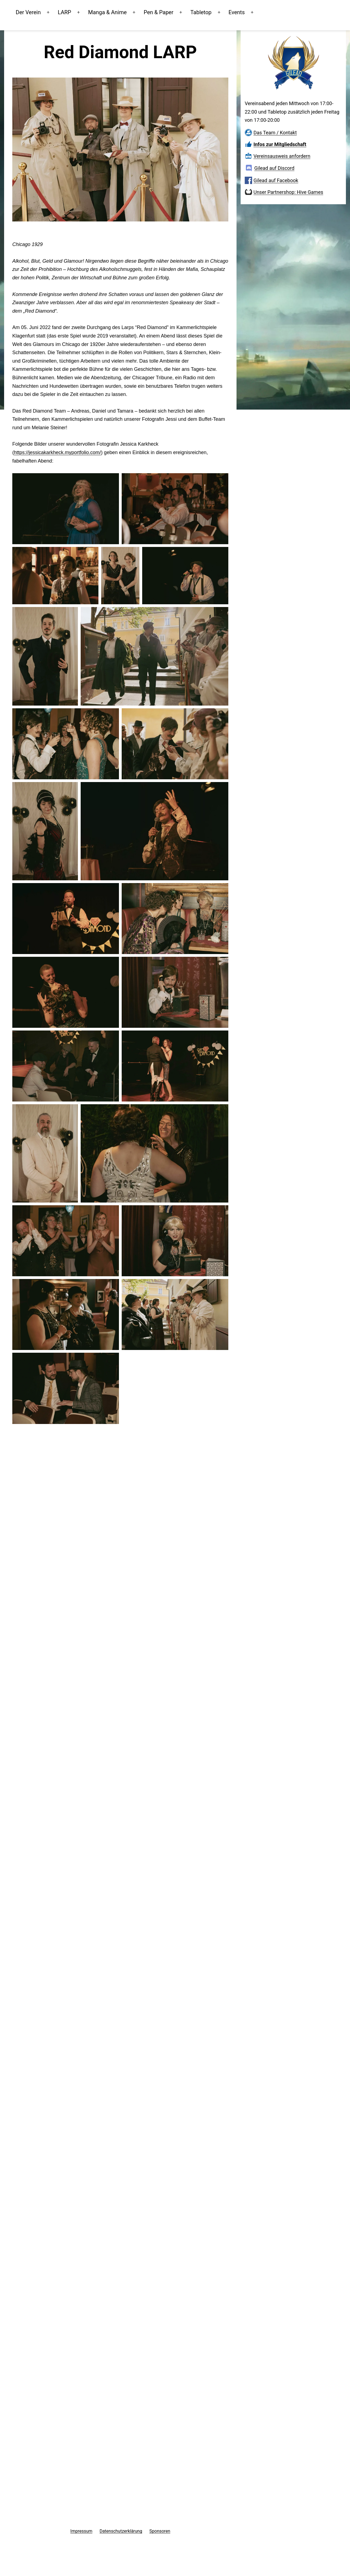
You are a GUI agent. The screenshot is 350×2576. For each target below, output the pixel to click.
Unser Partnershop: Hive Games (288, 192)
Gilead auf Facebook (275, 180)
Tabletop (212, 12)
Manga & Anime (119, 12)
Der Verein (39, 12)
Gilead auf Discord (274, 168)
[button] (65, 508)
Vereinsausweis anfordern (281, 156)
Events (248, 12)
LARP (76, 12)
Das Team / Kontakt (275, 132)
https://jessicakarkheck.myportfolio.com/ (57, 452)
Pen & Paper (170, 12)
